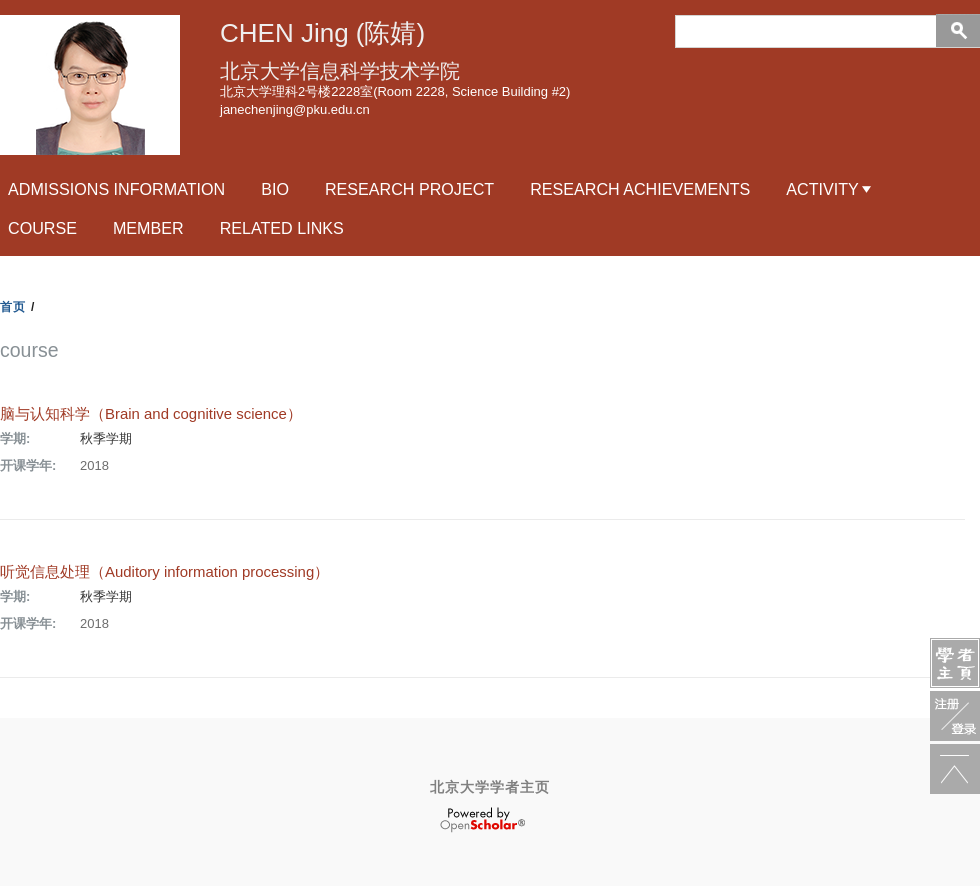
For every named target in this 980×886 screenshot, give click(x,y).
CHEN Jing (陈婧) (322, 33)
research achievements (640, 189)
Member (148, 228)
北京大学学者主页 (490, 787)
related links (282, 228)
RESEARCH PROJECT (409, 189)
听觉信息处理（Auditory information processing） (164, 571)
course (42, 228)
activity (822, 189)
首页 (13, 307)
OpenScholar (482, 820)
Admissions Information (116, 189)
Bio (275, 189)
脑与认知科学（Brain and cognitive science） (151, 413)
